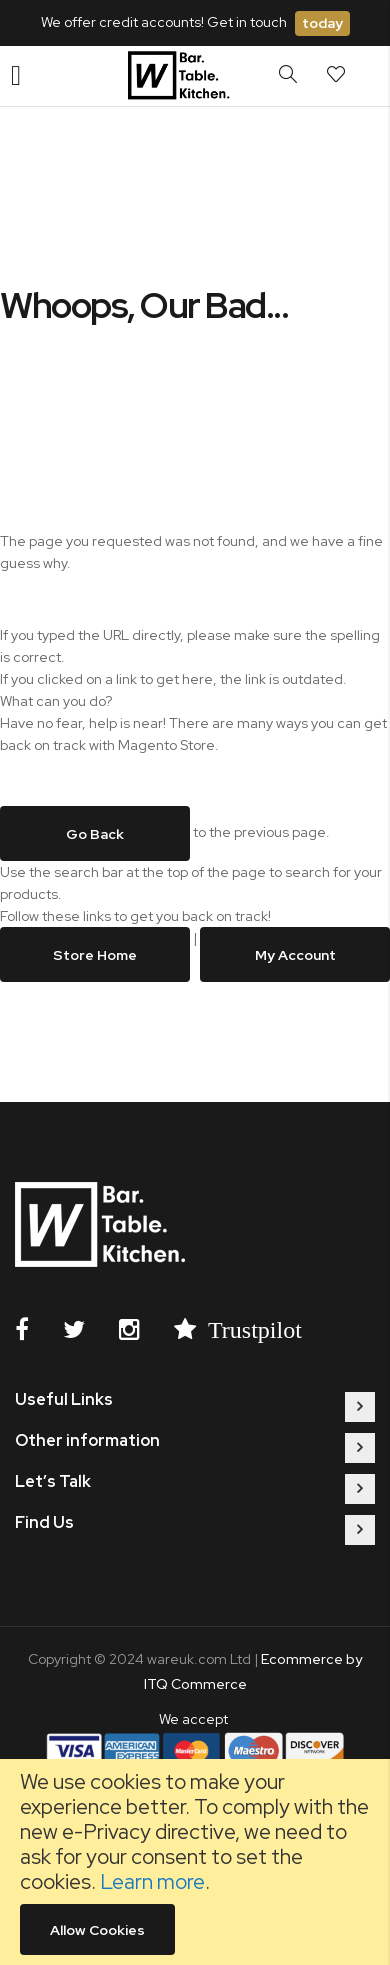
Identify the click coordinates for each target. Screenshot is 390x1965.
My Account (295, 954)
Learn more (152, 1881)
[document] (195, 1862)
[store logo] (181, 76)
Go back (95, 833)
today (322, 23)
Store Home (95, 954)
